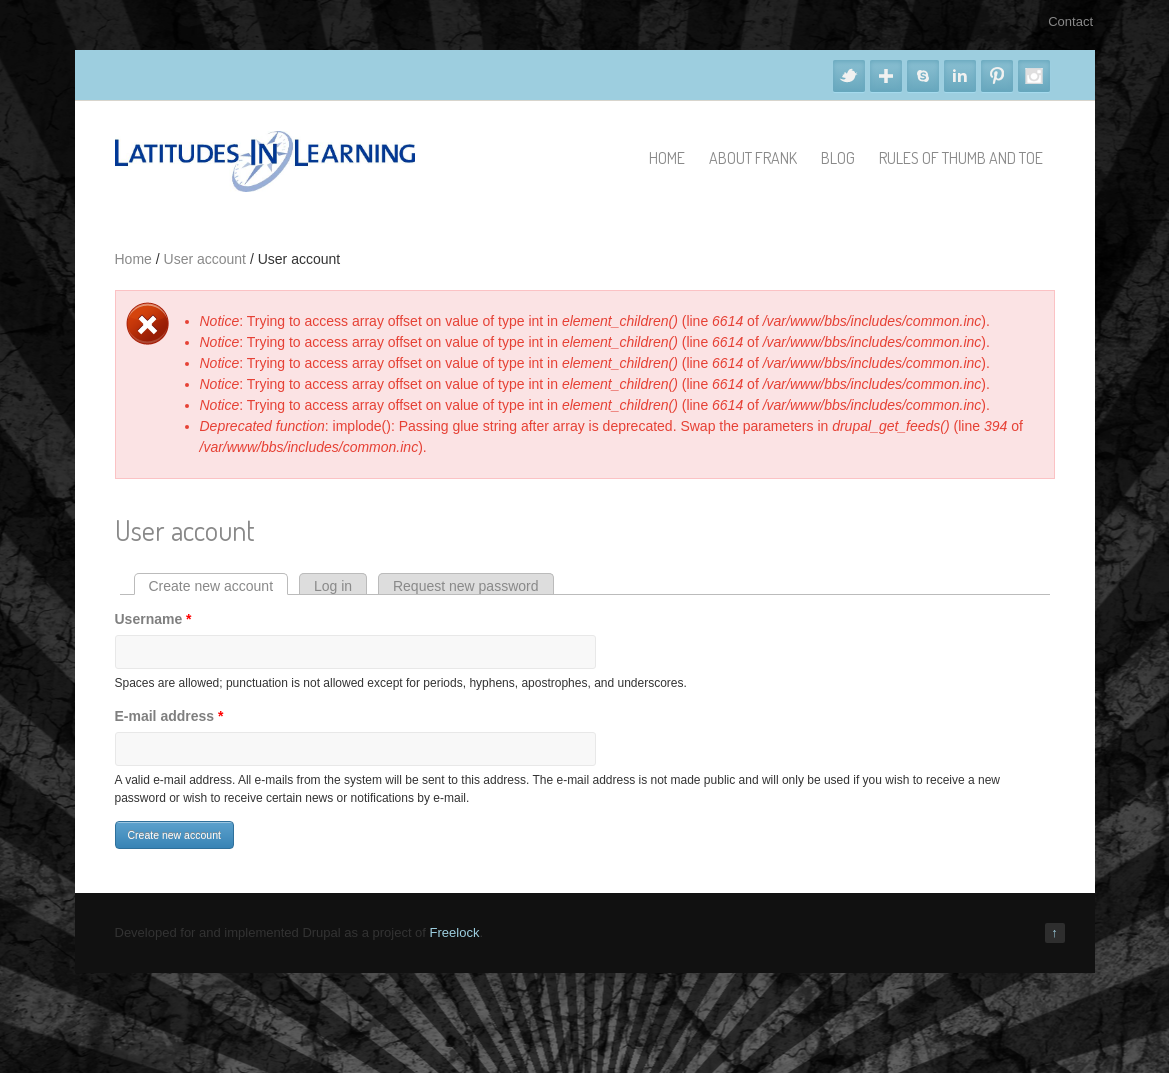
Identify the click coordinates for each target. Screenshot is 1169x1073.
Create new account (219, 586)
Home (667, 158)
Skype (923, 76)
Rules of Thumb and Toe (961, 158)
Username (153, 619)
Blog (838, 158)
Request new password (466, 586)
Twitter (849, 76)
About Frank (753, 158)
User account (205, 259)
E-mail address (169, 716)
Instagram (1034, 76)
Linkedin (960, 76)
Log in (333, 586)
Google (886, 76)
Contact (1070, 21)
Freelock (455, 932)
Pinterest (997, 76)
